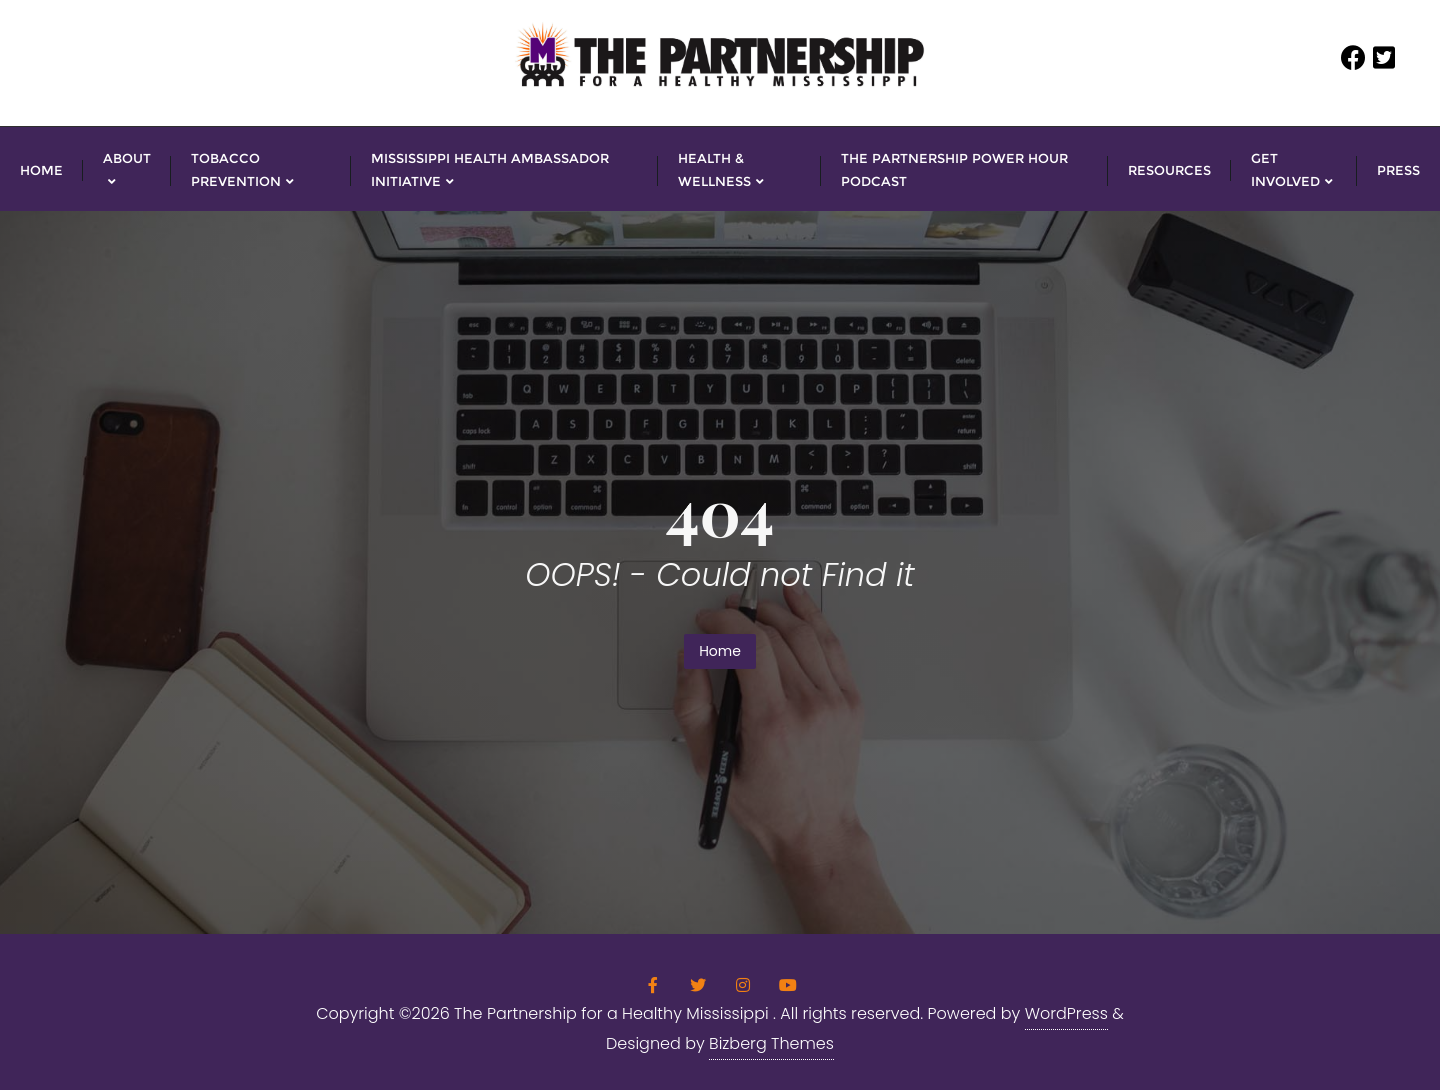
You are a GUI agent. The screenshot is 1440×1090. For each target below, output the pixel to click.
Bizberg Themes (771, 1043)
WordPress (1066, 1013)
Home (720, 651)
